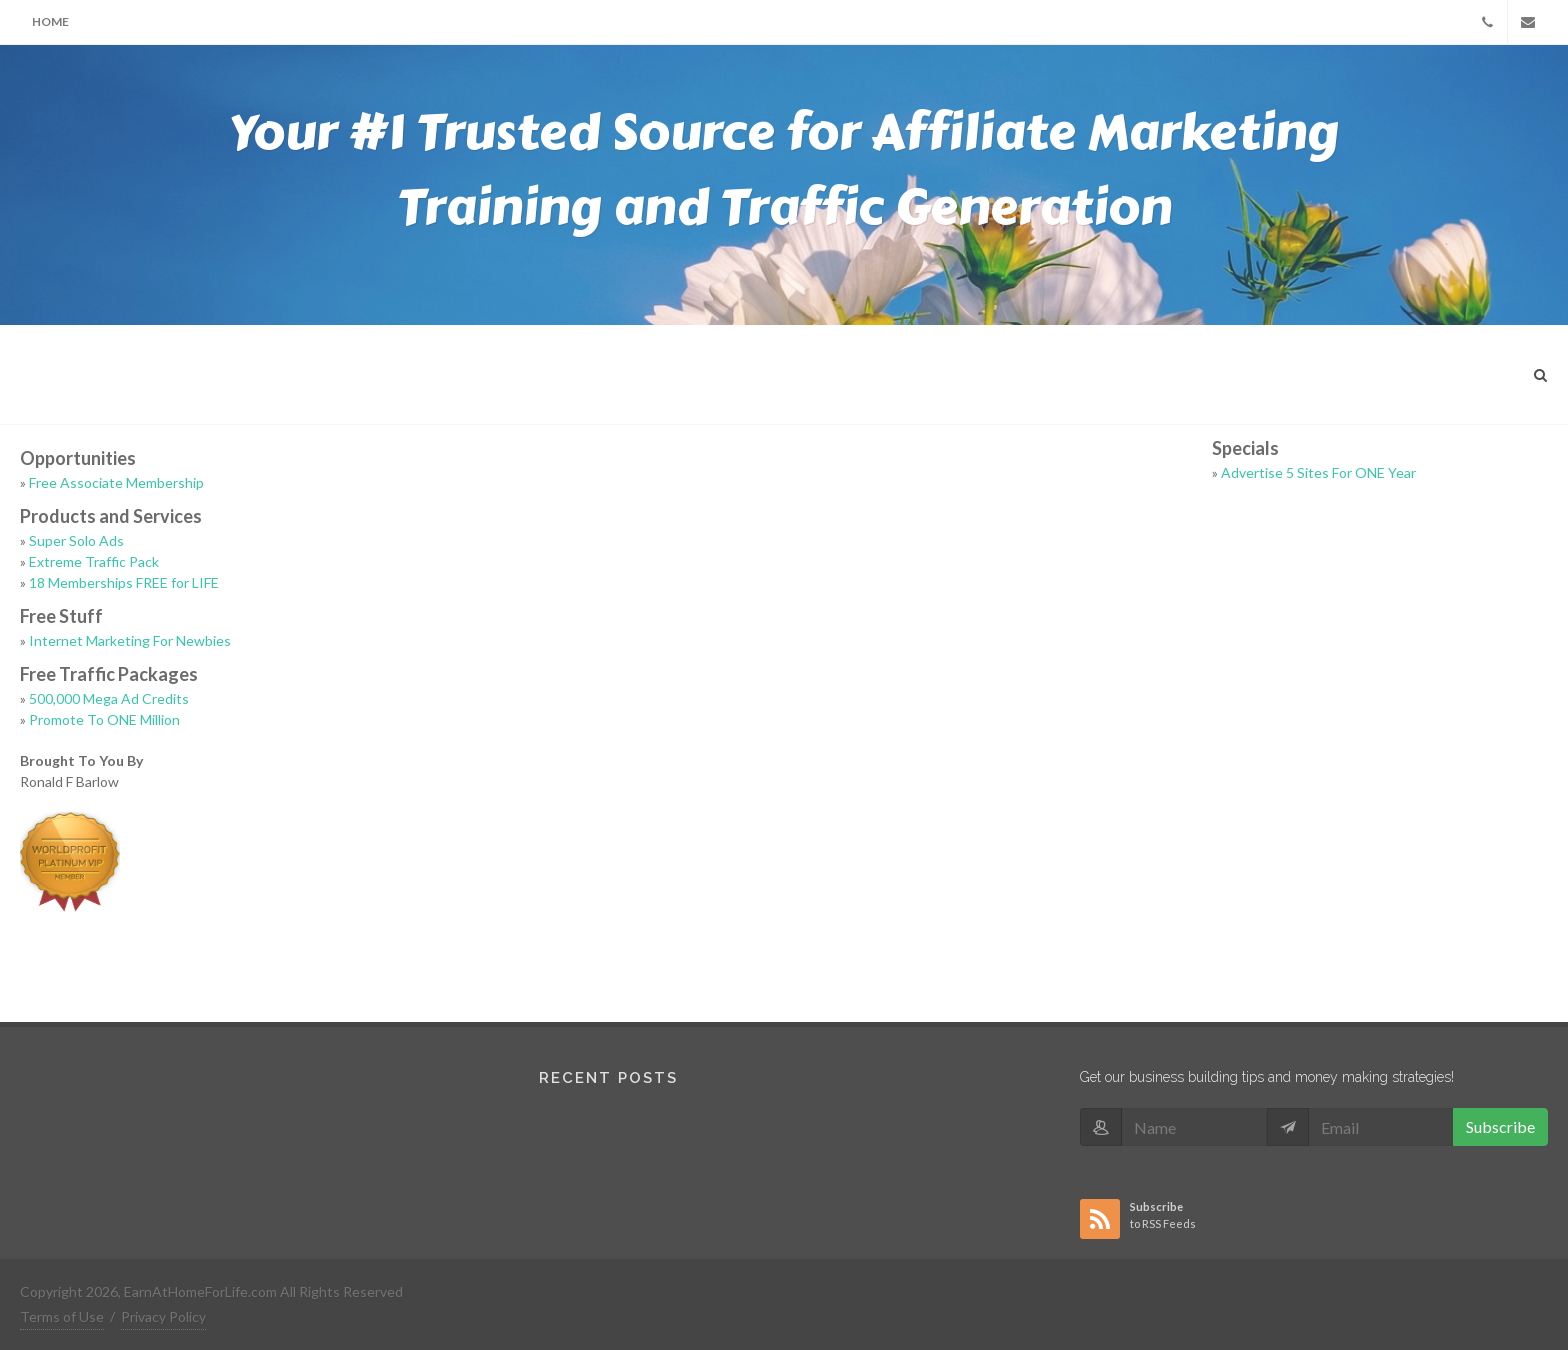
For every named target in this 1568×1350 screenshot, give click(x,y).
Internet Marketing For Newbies (130, 640)
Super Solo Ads (76, 540)
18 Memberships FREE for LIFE (124, 582)
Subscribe (1500, 1126)
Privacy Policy (163, 1316)
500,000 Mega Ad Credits (109, 698)
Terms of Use (62, 1316)
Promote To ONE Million (104, 719)
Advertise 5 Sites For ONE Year (1318, 472)
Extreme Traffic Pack (94, 561)
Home (50, 21)
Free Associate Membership (116, 482)
